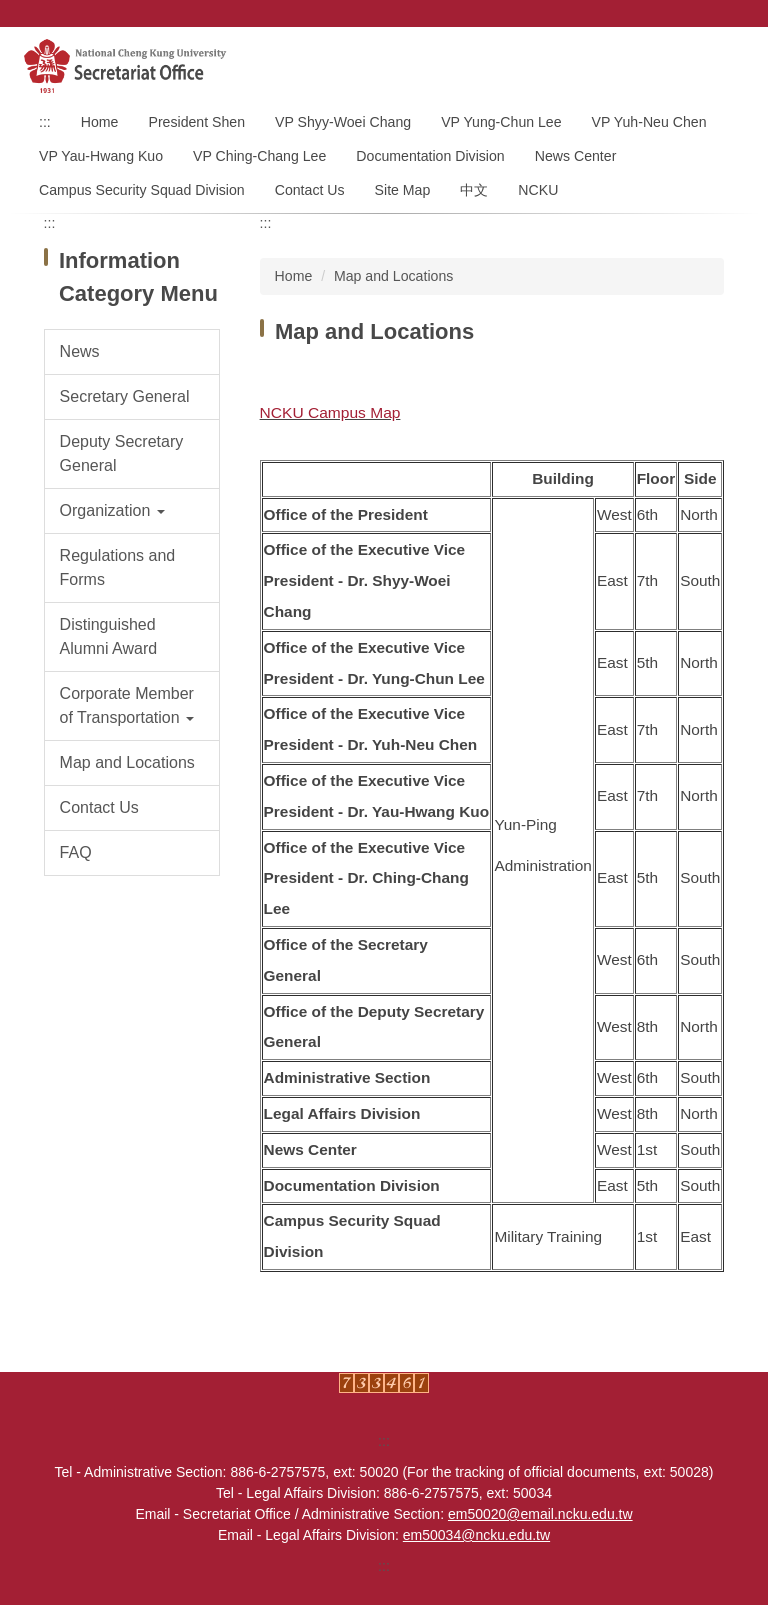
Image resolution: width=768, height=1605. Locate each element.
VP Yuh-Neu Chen (649, 122)
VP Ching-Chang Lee (259, 156)
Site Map (403, 190)
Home (100, 122)
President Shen (196, 122)
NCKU (538, 190)
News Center (576, 156)
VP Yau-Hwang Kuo (101, 156)
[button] (132, 511)
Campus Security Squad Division (142, 190)
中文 (474, 190)
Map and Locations (393, 276)
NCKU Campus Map (330, 412)
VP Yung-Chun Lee (501, 122)
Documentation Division (430, 156)
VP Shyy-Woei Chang (343, 122)
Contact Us (310, 190)
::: (45, 122)
